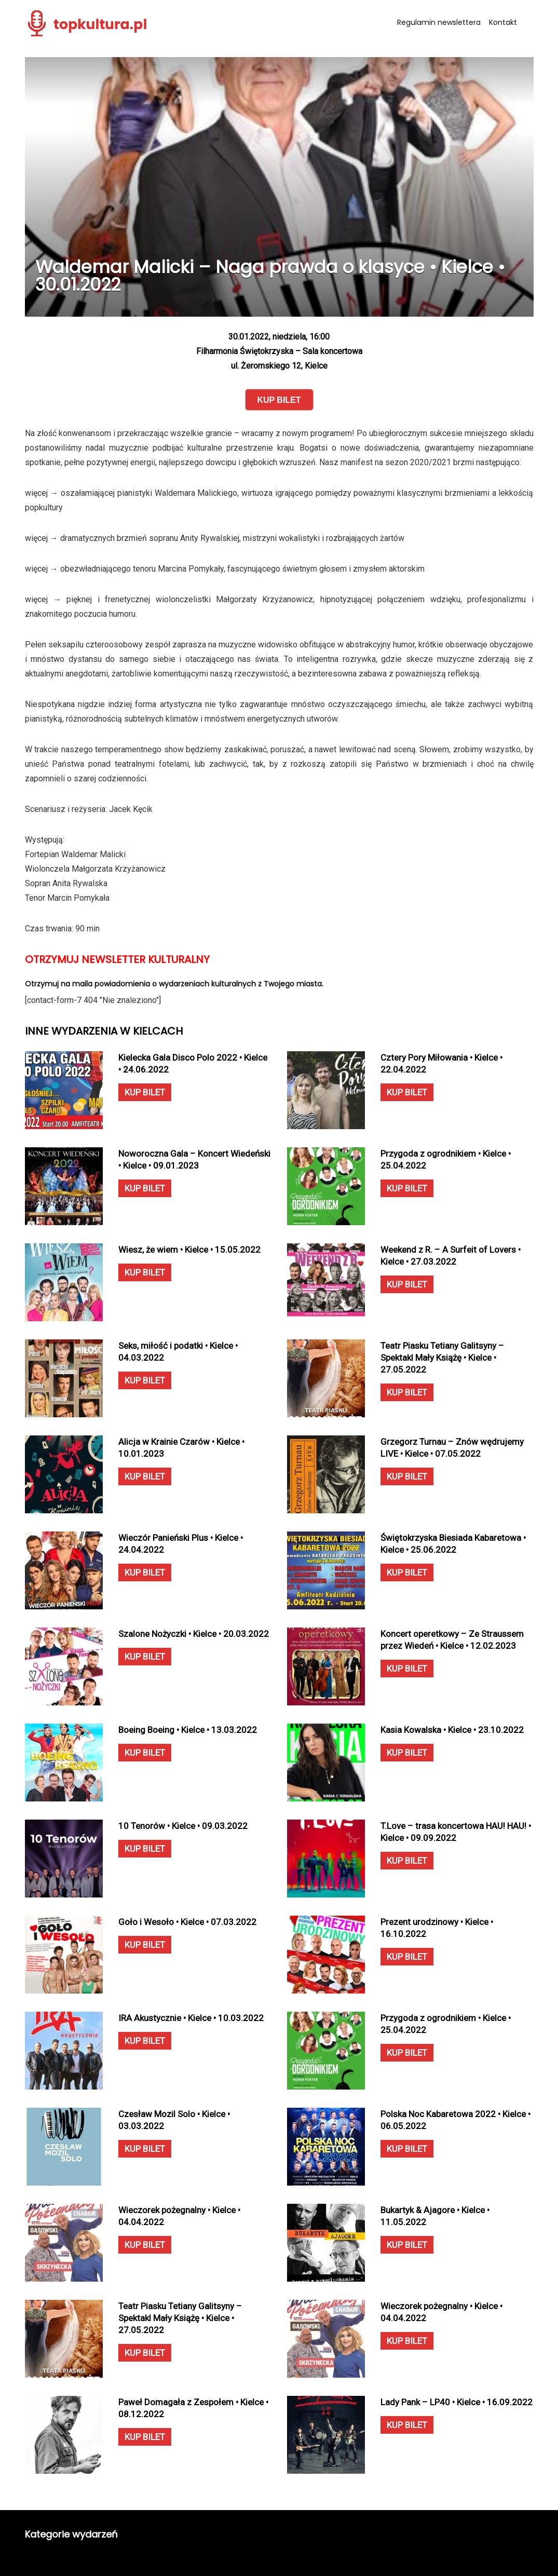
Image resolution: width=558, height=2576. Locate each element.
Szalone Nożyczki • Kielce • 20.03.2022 (193, 1634)
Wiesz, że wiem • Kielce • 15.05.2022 (189, 1249)
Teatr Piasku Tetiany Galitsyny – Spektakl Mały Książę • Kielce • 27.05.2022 (442, 1357)
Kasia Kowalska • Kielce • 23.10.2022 (452, 1730)
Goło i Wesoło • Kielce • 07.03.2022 (187, 1922)
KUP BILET (145, 1092)
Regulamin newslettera (439, 22)
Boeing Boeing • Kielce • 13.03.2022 (187, 1730)
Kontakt (503, 22)
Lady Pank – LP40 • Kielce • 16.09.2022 (456, 2402)
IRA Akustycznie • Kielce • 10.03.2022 (191, 2018)
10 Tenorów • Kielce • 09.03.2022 (183, 1826)
